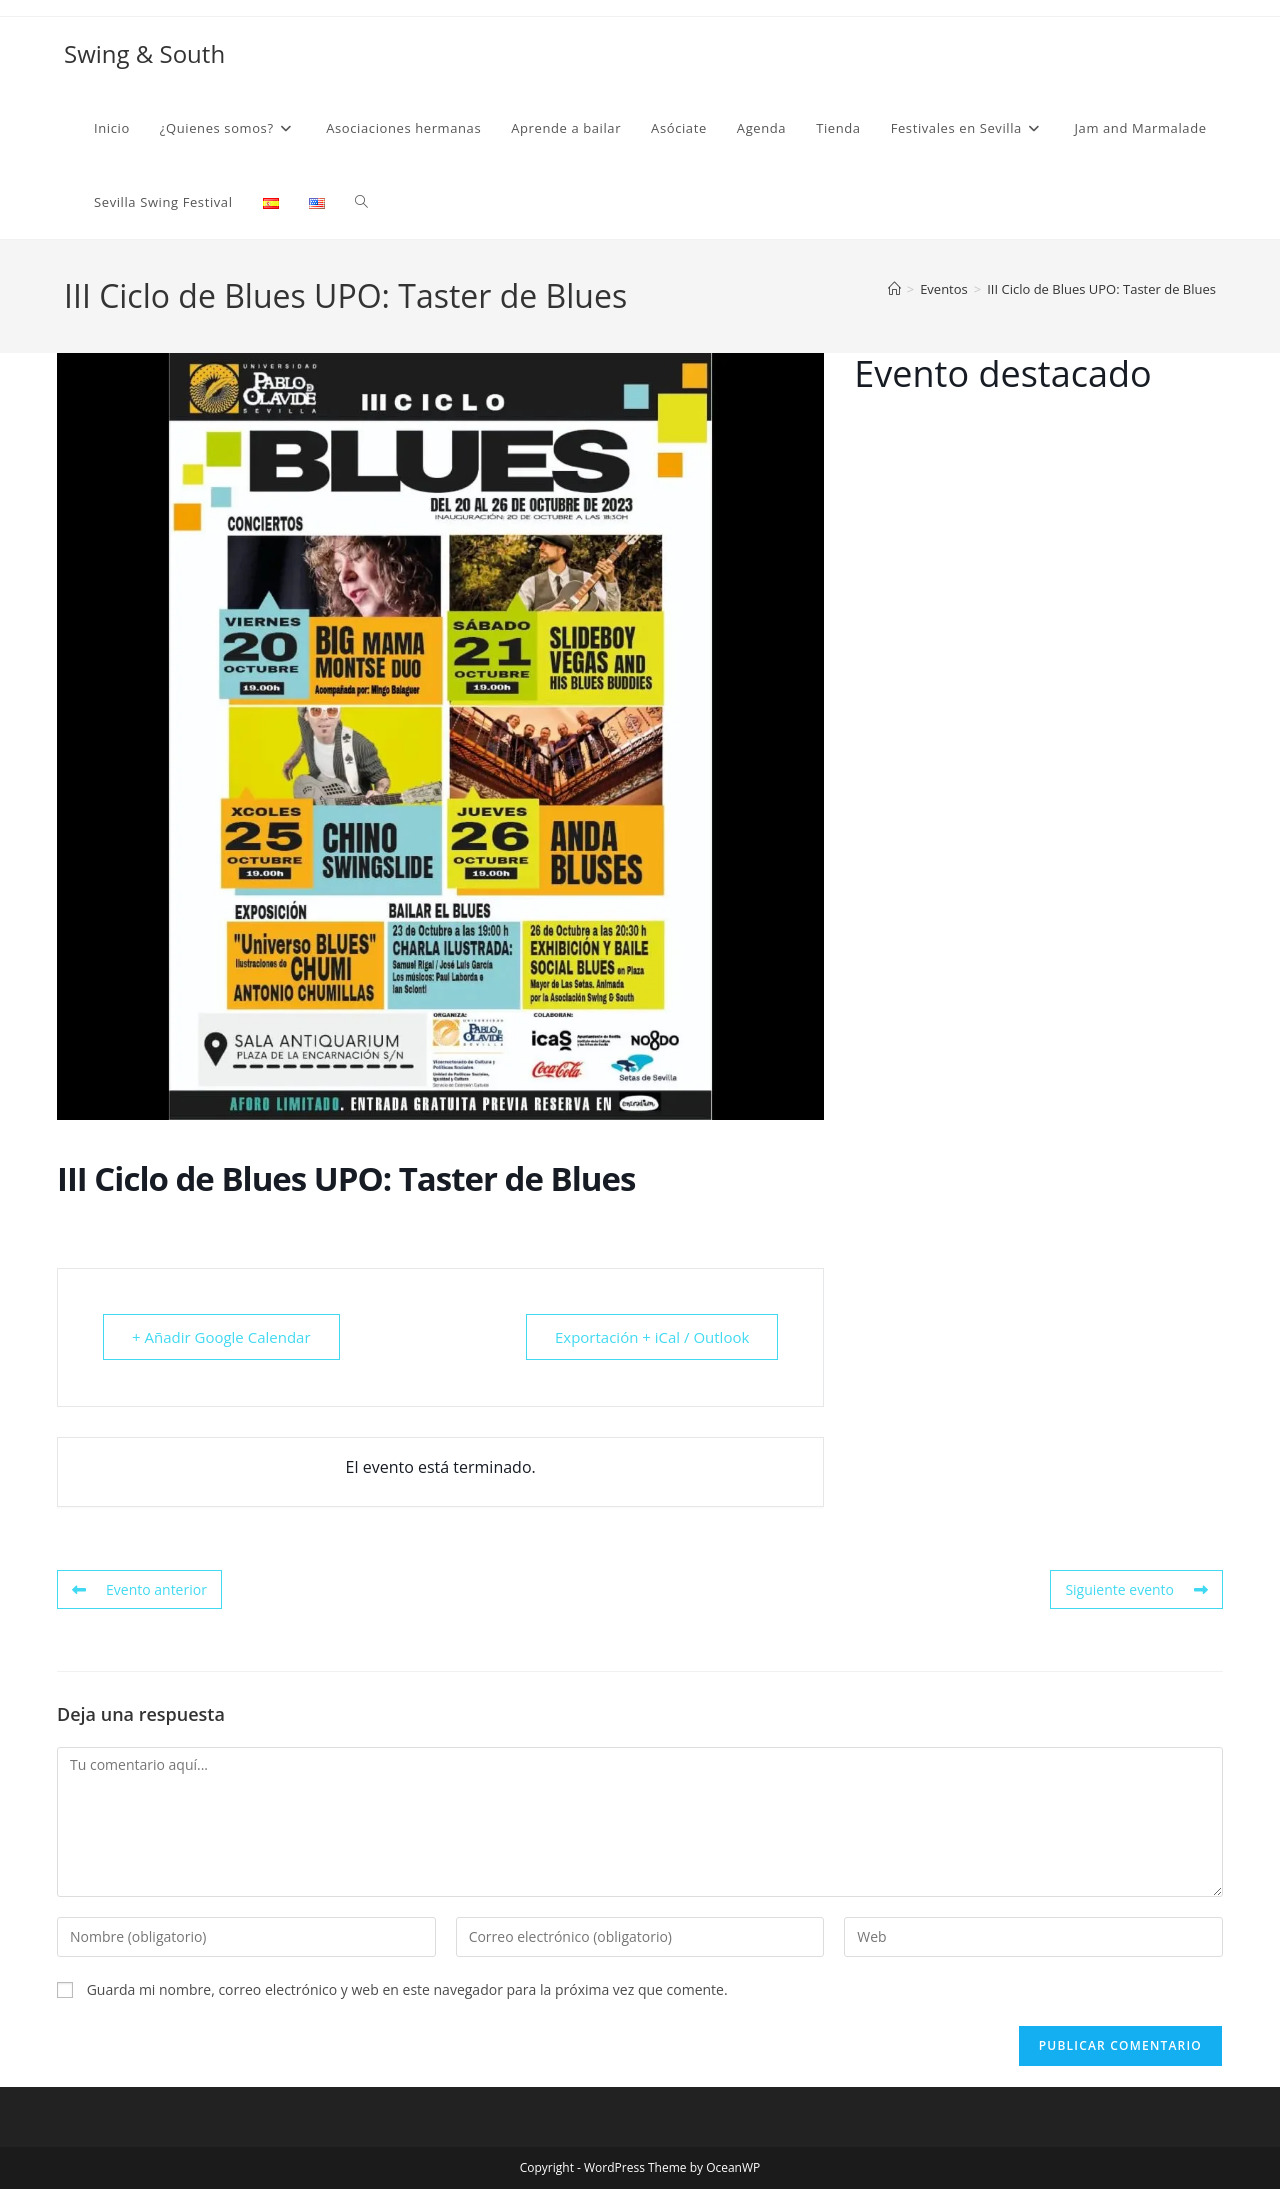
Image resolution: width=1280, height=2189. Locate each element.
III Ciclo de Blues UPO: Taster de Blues (1101, 289)
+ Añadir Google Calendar (221, 1337)
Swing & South (144, 53)
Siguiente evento (1136, 1589)
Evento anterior (139, 1589)
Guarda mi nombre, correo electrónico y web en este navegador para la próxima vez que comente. (407, 1989)
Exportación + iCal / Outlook (652, 1337)
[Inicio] (894, 289)
